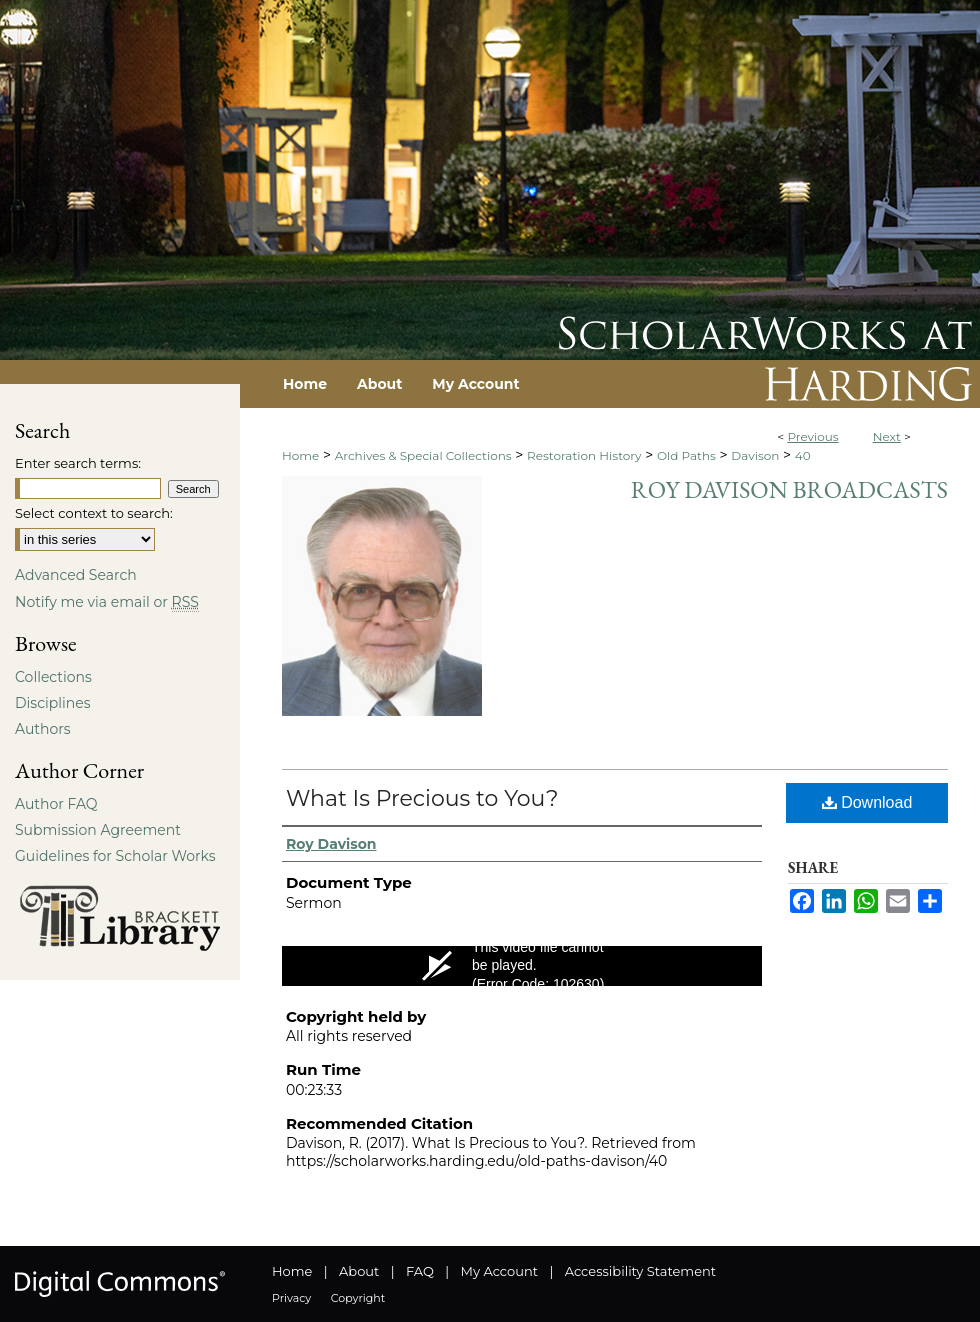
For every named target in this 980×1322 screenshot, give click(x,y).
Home (300, 455)
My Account (499, 1271)
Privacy (291, 1298)
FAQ (420, 1271)
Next (887, 436)
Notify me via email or (107, 602)
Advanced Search (76, 575)
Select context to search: (94, 513)
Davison (755, 455)
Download (867, 802)
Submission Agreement (98, 830)
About (359, 1271)
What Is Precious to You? (422, 798)
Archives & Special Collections (423, 455)
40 (803, 455)
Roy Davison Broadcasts (789, 489)
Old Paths (686, 455)
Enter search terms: (78, 463)
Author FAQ (56, 804)
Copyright (358, 1298)
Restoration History (584, 455)
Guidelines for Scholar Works (115, 856)
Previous (812, 436)
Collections (53, 677)
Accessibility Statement (640, 1271)
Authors (43, 729)
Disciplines (52, 703)
